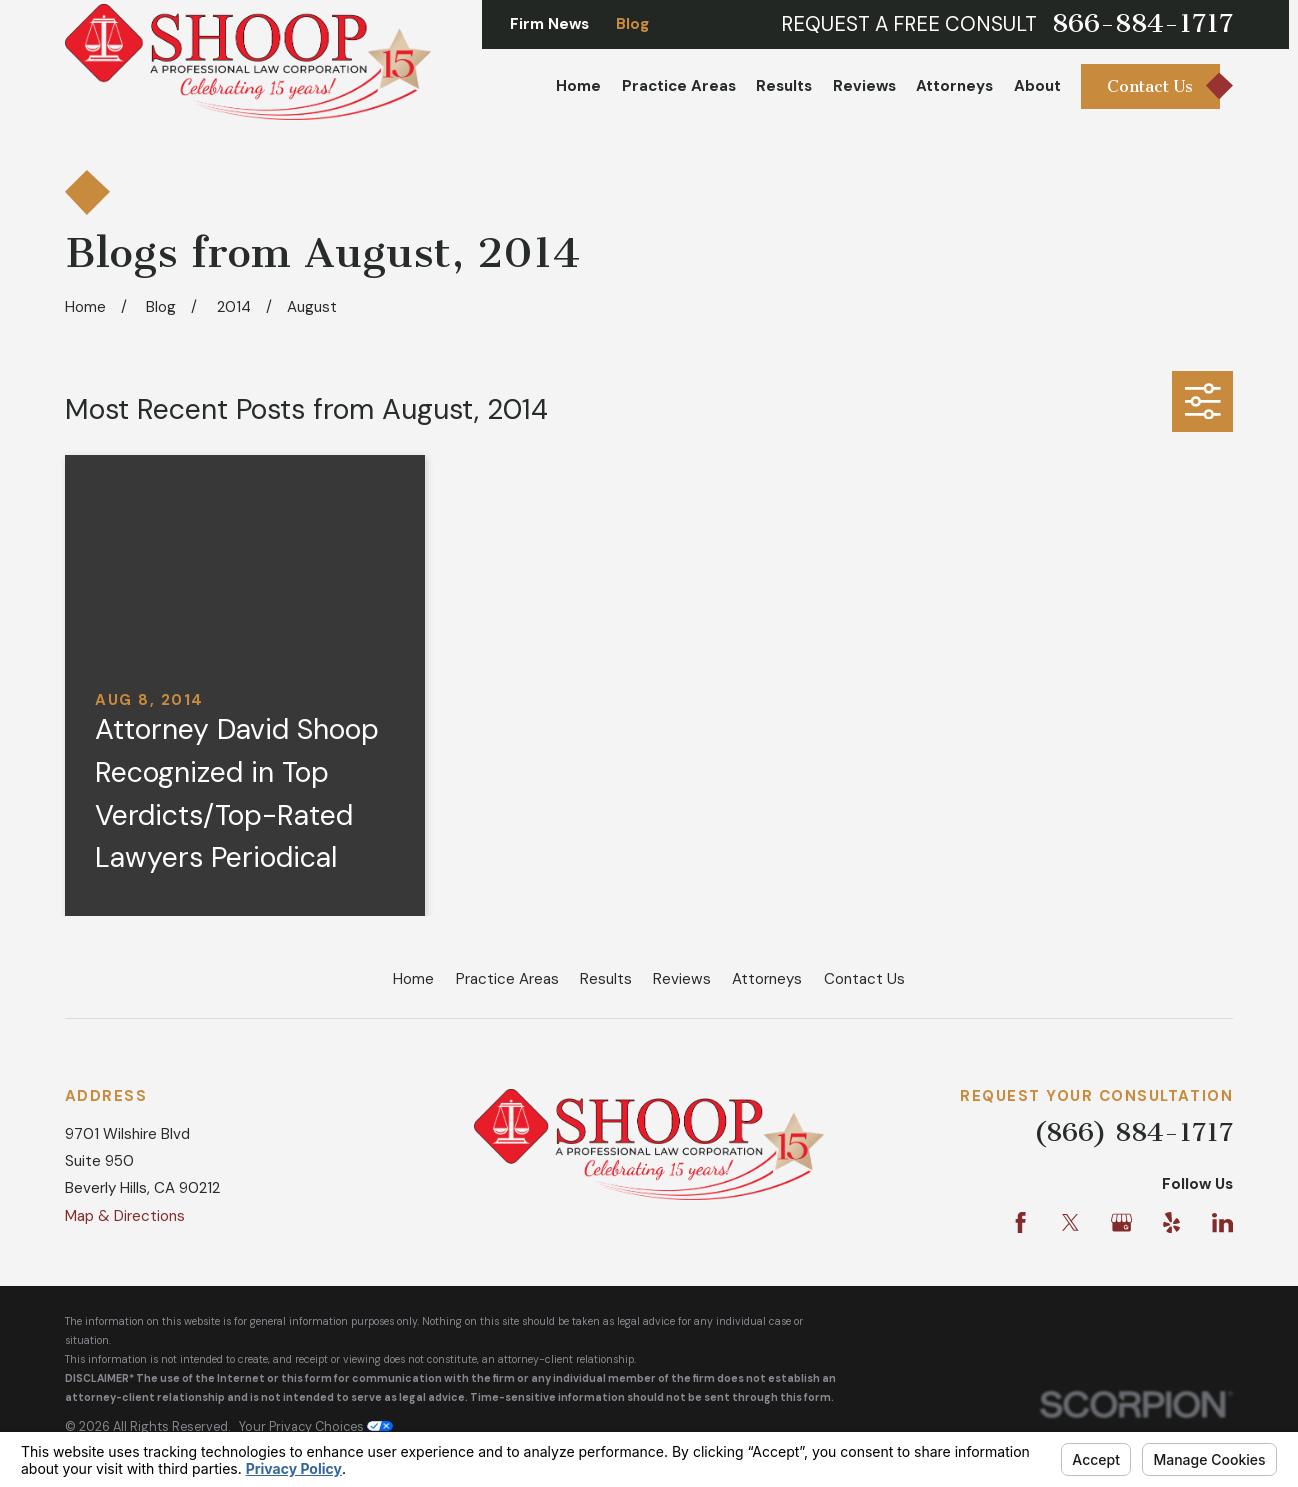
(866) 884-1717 (1133, 1132)
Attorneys (767, 979)
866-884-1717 (1142, 24)
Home (413, 979)
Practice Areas (507, 979)
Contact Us (864, 979)
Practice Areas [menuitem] (679, 86)
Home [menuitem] (578, 86)
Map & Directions (125, 1216)
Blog (632, 24)
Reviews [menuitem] (864, 86)
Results (606, 979)
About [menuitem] (1037, 86)
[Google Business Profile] (1121, 1222)
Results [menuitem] (784, 86)
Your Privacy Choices (316, 1426)
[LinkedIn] (1222, 1222)
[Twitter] (1070, 1222)
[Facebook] (1020, 1222)
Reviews (682, 979)
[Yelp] (1171, 1222)
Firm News (549, 24)
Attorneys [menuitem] (954, 86)
